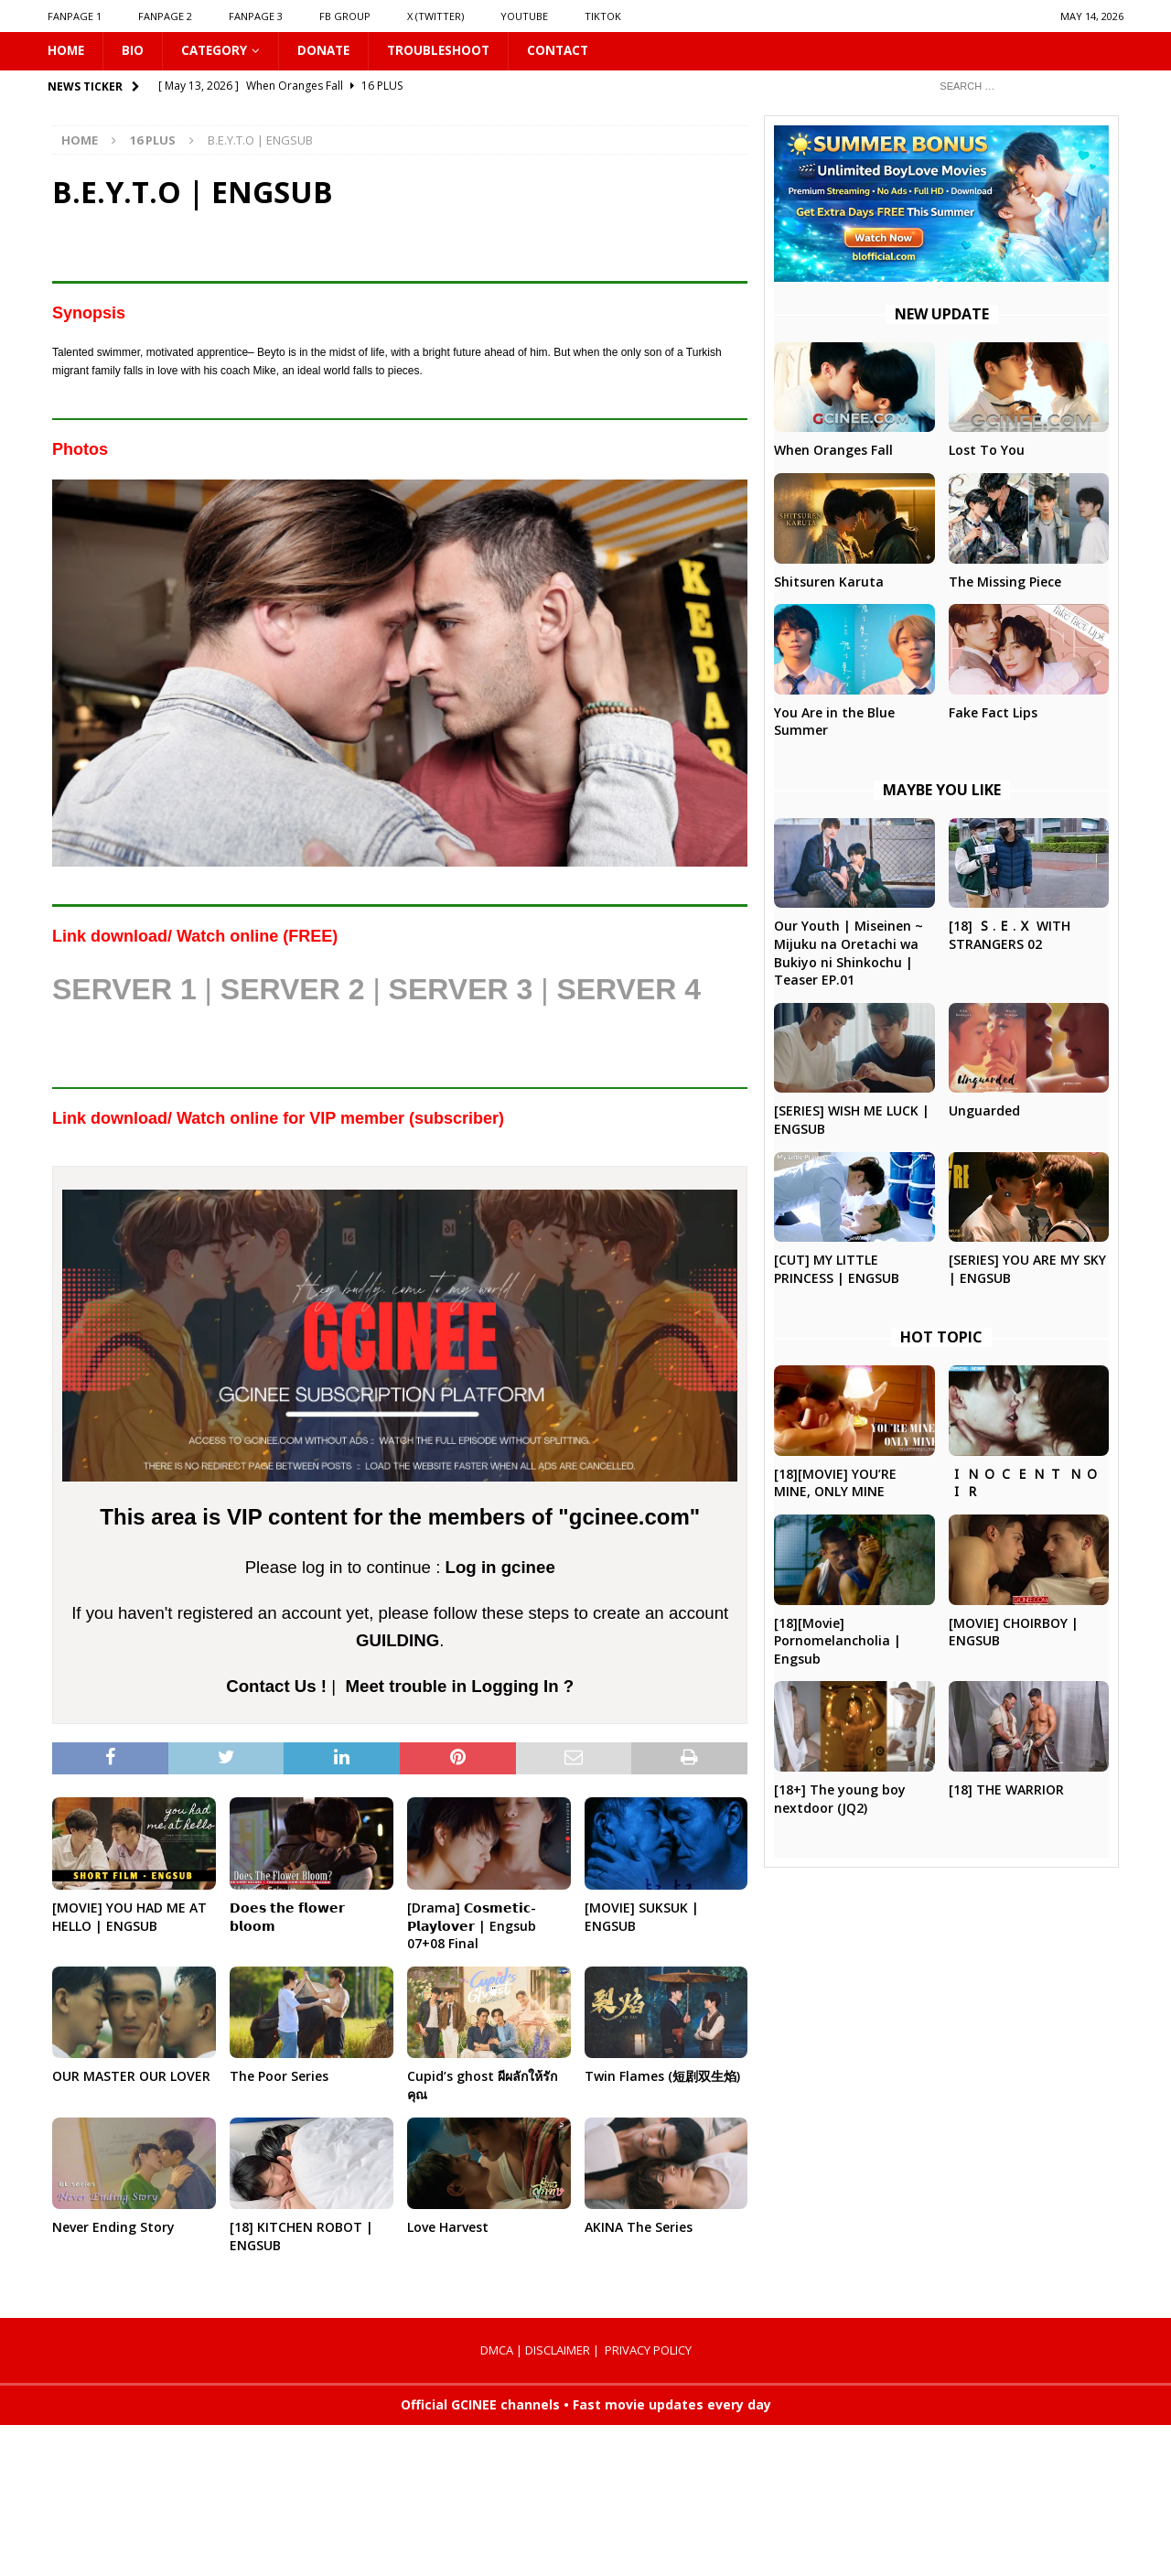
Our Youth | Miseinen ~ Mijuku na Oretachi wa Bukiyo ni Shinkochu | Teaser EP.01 (848, 953)
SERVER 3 (461, 990)
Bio (134, 50)
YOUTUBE (524, 16)
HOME (67, 50)
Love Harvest (448, 2227)
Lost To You (987, 450)
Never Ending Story (113, 2227)
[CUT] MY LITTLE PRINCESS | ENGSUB (836, 1270)
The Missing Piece (1005, 581)
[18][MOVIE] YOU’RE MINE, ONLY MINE (835, 1484)
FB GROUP (345, 16)
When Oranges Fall (833, 450)
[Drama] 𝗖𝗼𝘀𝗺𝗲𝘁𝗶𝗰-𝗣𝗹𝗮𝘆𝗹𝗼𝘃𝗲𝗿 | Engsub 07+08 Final (471, 1926)
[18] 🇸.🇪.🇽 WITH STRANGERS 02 (1009, 936)
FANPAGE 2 (165, 16)
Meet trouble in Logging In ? (459, 1687)
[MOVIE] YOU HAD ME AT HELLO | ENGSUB (129, 1917)
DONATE (329, 50)
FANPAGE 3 (256, 16)
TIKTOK (603, 16)
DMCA (496, 2351)
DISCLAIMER (557, 2351)
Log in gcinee (500, 1568)
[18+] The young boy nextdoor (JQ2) (840, 1799)
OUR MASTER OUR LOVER (131, 2077)
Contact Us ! (276, 1687)
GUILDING (397, 1641)
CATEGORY (217, 50)
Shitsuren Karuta (829, 581)
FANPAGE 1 (75, 16)
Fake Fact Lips (993, 713)
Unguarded (984, 1111)
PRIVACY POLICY (648, 2351)
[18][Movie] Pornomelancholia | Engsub (837, 1641)
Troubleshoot (447, 50)
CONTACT (569, 50)
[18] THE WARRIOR (1006, 1790)
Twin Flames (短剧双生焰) (662, 2077)
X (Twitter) (435, 16)
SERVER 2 (292, 990)
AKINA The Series (639, 2227)
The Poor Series (279, 2077)
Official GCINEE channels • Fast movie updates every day (586, 2405)
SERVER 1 (124, 990)
